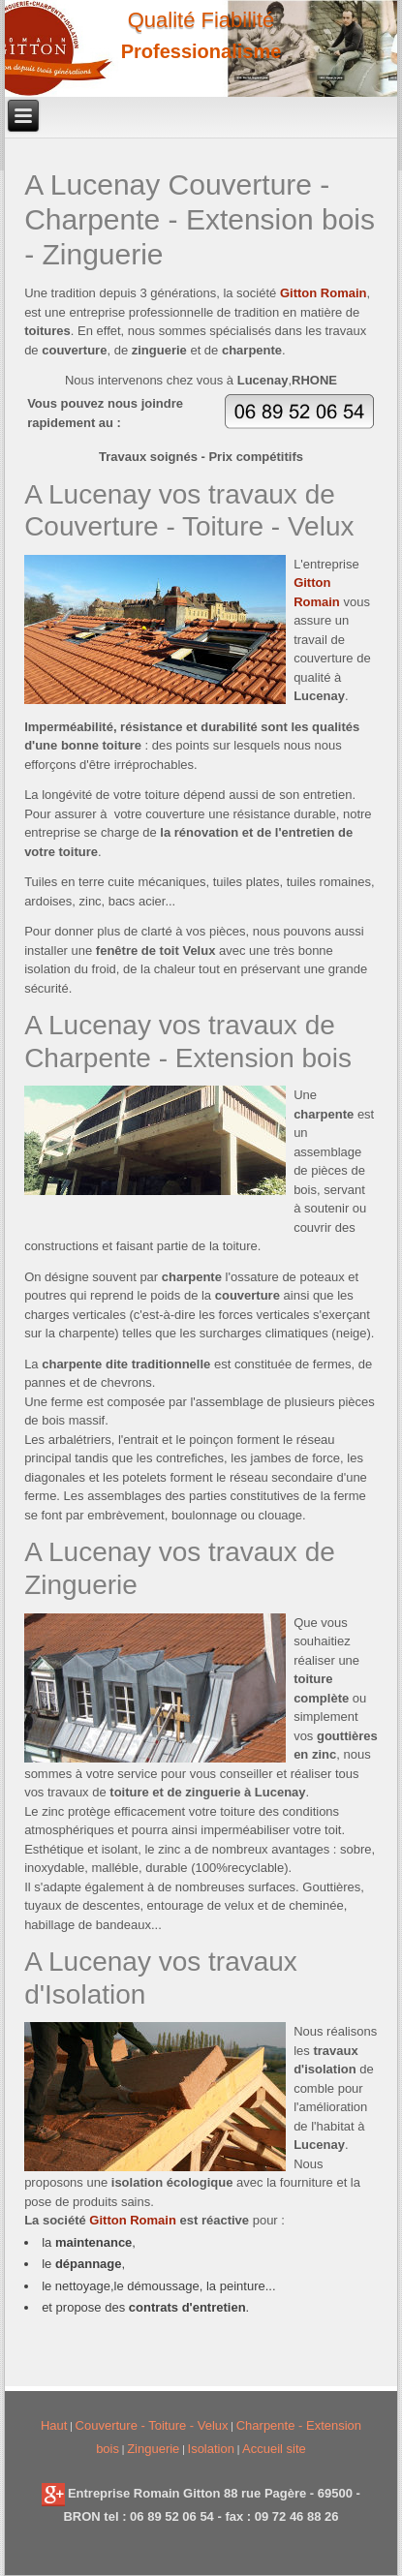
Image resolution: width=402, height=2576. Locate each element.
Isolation (211, 2448)
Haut (54, 2425)
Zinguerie (153, 2448)
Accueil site (274, 2448)
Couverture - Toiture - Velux (152, 2425)
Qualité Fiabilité (201, 20)
